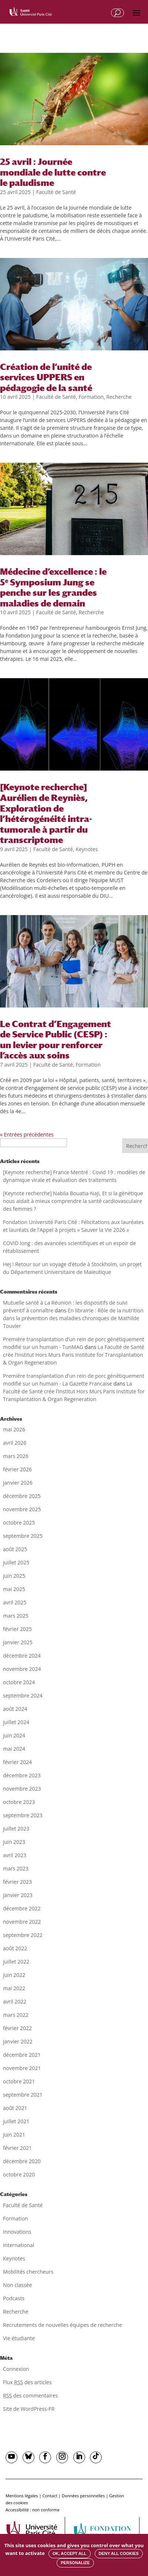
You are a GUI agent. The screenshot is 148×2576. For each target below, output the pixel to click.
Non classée (17, 2284)
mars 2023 (15, 1868)
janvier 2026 (18, 1482)
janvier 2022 (18, 2041)
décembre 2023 (22, 1775)
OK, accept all (69, 2553)
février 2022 (17, 2028)
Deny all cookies (119, 2553)
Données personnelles (83, 2495)
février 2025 (17, 1628)
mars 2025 (15, 1615)
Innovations (17, 2231)
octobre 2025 (19, 1522)
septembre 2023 (23, 1815)
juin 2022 (14, 1974)
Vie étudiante (19, 2338)
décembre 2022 (22, 1908)
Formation (91, 396)
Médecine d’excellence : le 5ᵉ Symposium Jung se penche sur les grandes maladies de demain (53, 587)
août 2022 (15, 1948)
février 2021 (17, 2147)
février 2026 (17, 1469)
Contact (50, 2495)
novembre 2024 (22, 1668)
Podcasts (13, 2298)
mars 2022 (15, 2014)
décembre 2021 (22, 2054)
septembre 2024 (23, 1695)
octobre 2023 (19, 1801)
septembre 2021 (23, 2094)
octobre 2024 (19, 1682)
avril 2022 (14, 2001)
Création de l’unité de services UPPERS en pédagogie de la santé (46, 377)
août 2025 (15, 1549)
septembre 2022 (23, 1934)
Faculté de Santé (56, 192)
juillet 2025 (16, 1562)
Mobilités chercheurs (28, 2271)
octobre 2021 (19, 2081)
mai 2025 (14, 1589)
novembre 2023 (22, 1788)
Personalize (75, 2562)
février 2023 (17, 1881)
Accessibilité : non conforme (33, 2509)
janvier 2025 (18, 1642)
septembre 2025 (23, 1535)
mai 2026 (14, 1429)
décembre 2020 (22, 2161)
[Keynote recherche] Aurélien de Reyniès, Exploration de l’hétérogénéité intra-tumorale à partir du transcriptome (46, 813)
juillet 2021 (16, 2121)
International (18, 2245)
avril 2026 (14, 1442)
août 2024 (15, 1708)
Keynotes (86, 849)
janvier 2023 (18, 1895)
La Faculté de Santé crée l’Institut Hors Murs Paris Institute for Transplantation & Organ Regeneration (73, 1354)
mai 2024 (14, 1748)
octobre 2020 (19, 2174)
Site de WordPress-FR (28, 2408)
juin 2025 (14, 1575)
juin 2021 (14, 2134)
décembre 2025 (22, 1495)
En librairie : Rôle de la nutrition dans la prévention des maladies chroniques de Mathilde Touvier (73, 1318)
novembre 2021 (22, 2068)
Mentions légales (22, 2495)
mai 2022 (14, 1988)
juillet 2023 (16, 1828)
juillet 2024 (16, 1722)
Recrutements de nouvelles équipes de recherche (62, 2324)
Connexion (16, 2368)
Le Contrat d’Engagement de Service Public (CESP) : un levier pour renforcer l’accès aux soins (55, 1040)
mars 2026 (15, 1455)
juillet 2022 (16, 1961)
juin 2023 (14, 1841)
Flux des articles (27, 2382)
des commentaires (30, 2395)
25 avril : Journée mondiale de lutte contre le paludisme (53, 172)
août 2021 (15, 2107)
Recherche (119, 396)
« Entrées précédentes (27, 1134)
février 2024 (17, 1762)
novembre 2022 (22, 1921)
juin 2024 (14, 1735)
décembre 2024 (22, 1655)
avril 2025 (14, 1602)
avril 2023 (14, 1855)
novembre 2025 (22, 1509)
